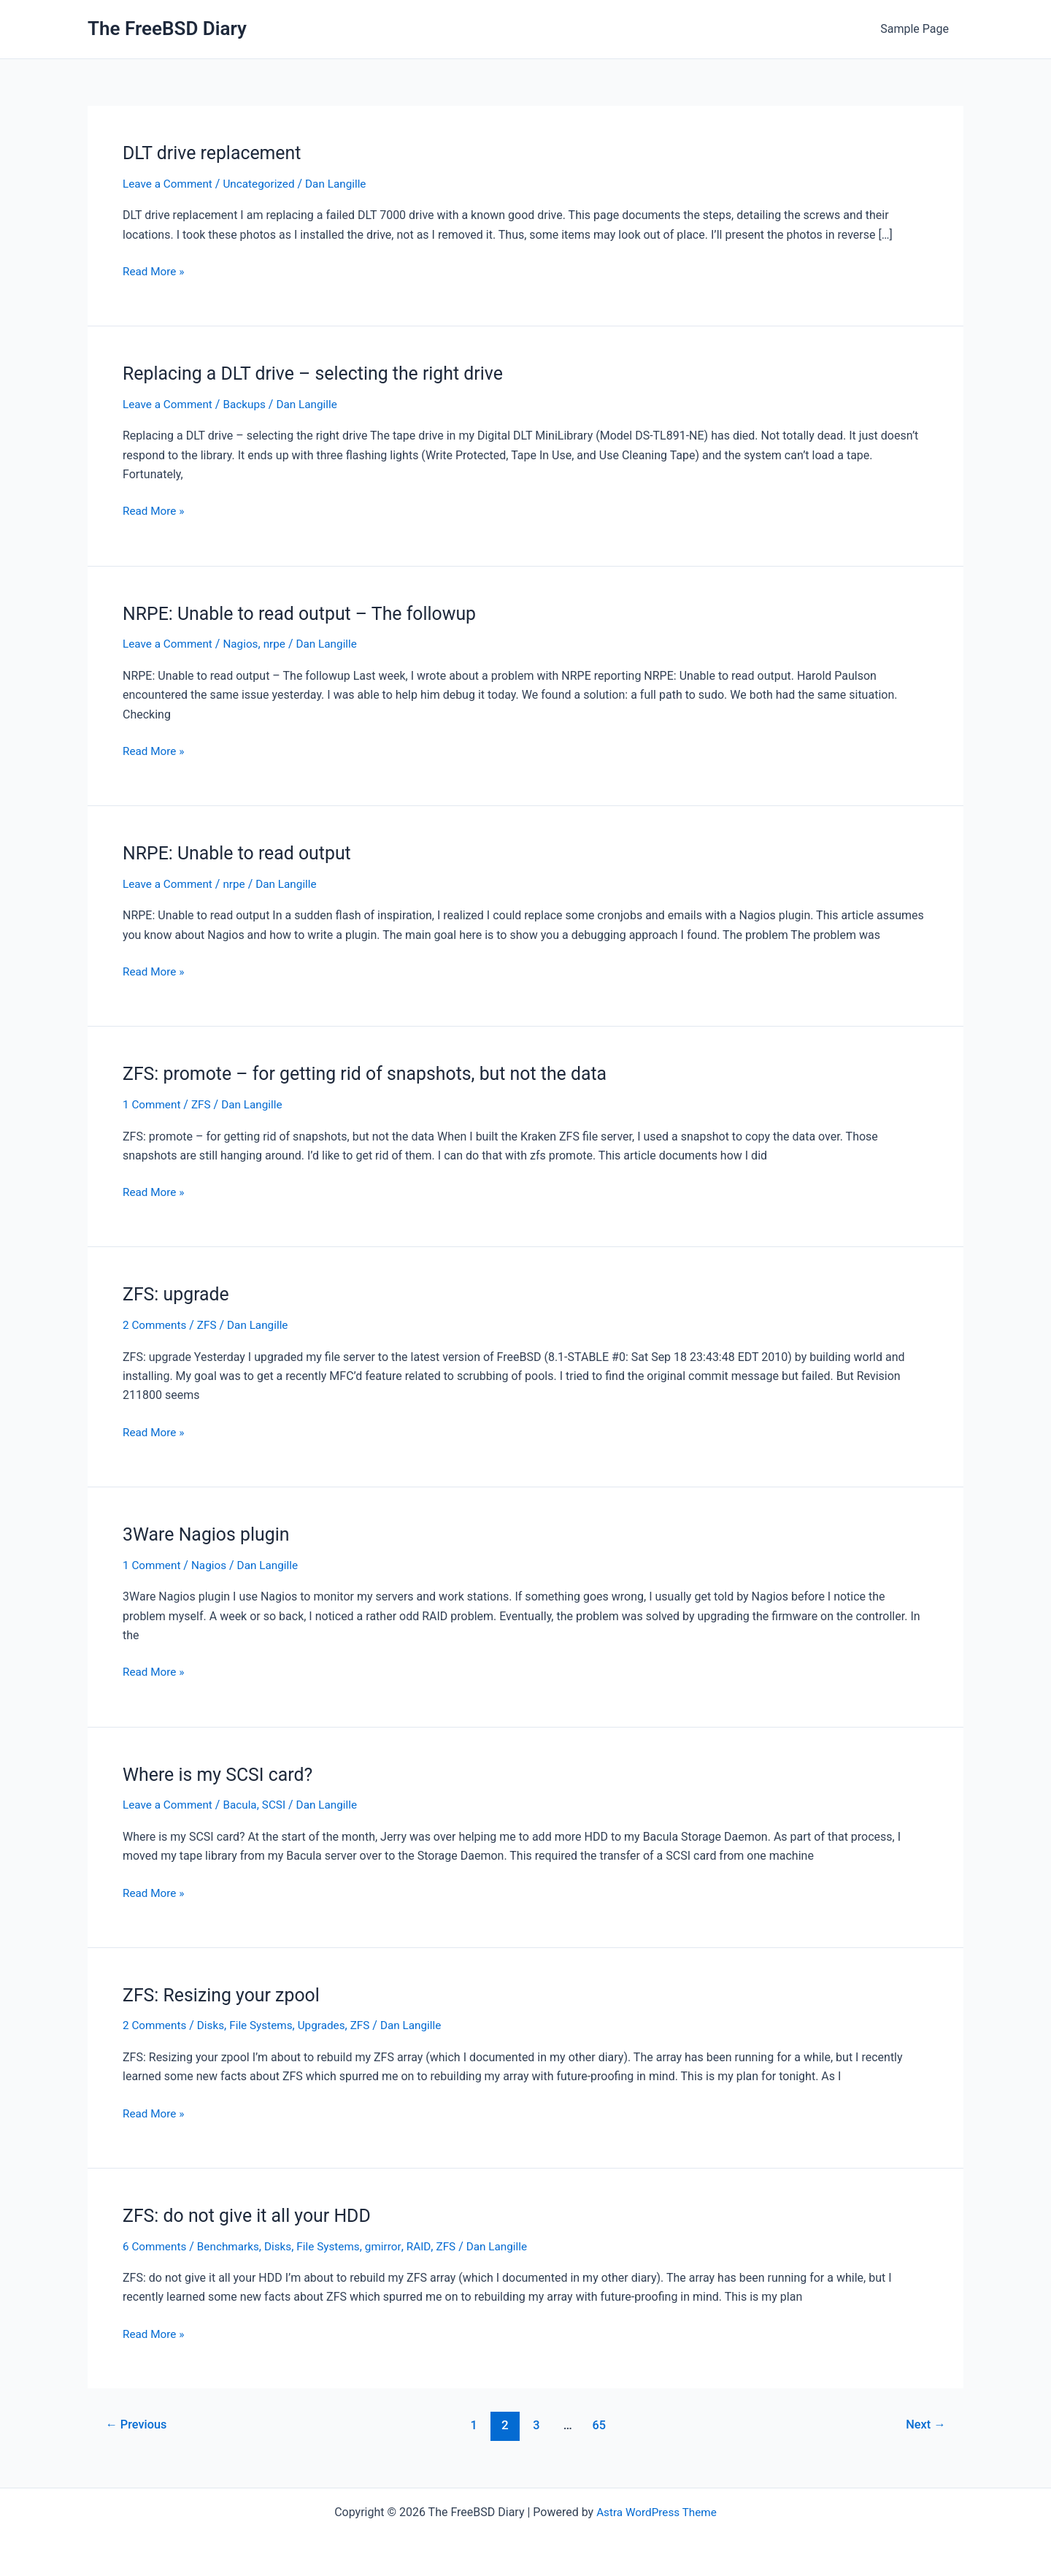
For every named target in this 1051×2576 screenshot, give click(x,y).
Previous (139, 2425)
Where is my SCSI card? (222, 1774)
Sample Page (917, 29)
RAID (429, 2246)
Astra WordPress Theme (656, 2512)
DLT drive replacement (216, 153)
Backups (249, 404)
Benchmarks (232, 2246)
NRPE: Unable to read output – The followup (308, 613)
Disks (214, 2025)
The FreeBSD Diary (167, 28)
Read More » (155, 271)
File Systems (266, 2025)
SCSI (280, 1805)
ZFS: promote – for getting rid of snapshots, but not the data (376, 1073)
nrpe (281, 644)
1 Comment (153, 1104)
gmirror (393, 2246)
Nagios (245, 644)
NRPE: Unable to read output (242, 853)
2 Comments (156, 1325)
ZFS (204, 1104)
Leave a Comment (170, 184)
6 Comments (156, 2246)
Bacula (244, 1805)
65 (600, 2425)
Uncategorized (264, 184)
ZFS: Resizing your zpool (225, 1995)
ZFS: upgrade (178, 1294)
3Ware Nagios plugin (210, 1534)
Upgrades (330, 2025)
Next (924, 2425)
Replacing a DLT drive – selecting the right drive (321, 373)
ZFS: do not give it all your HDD (252, 2215)
